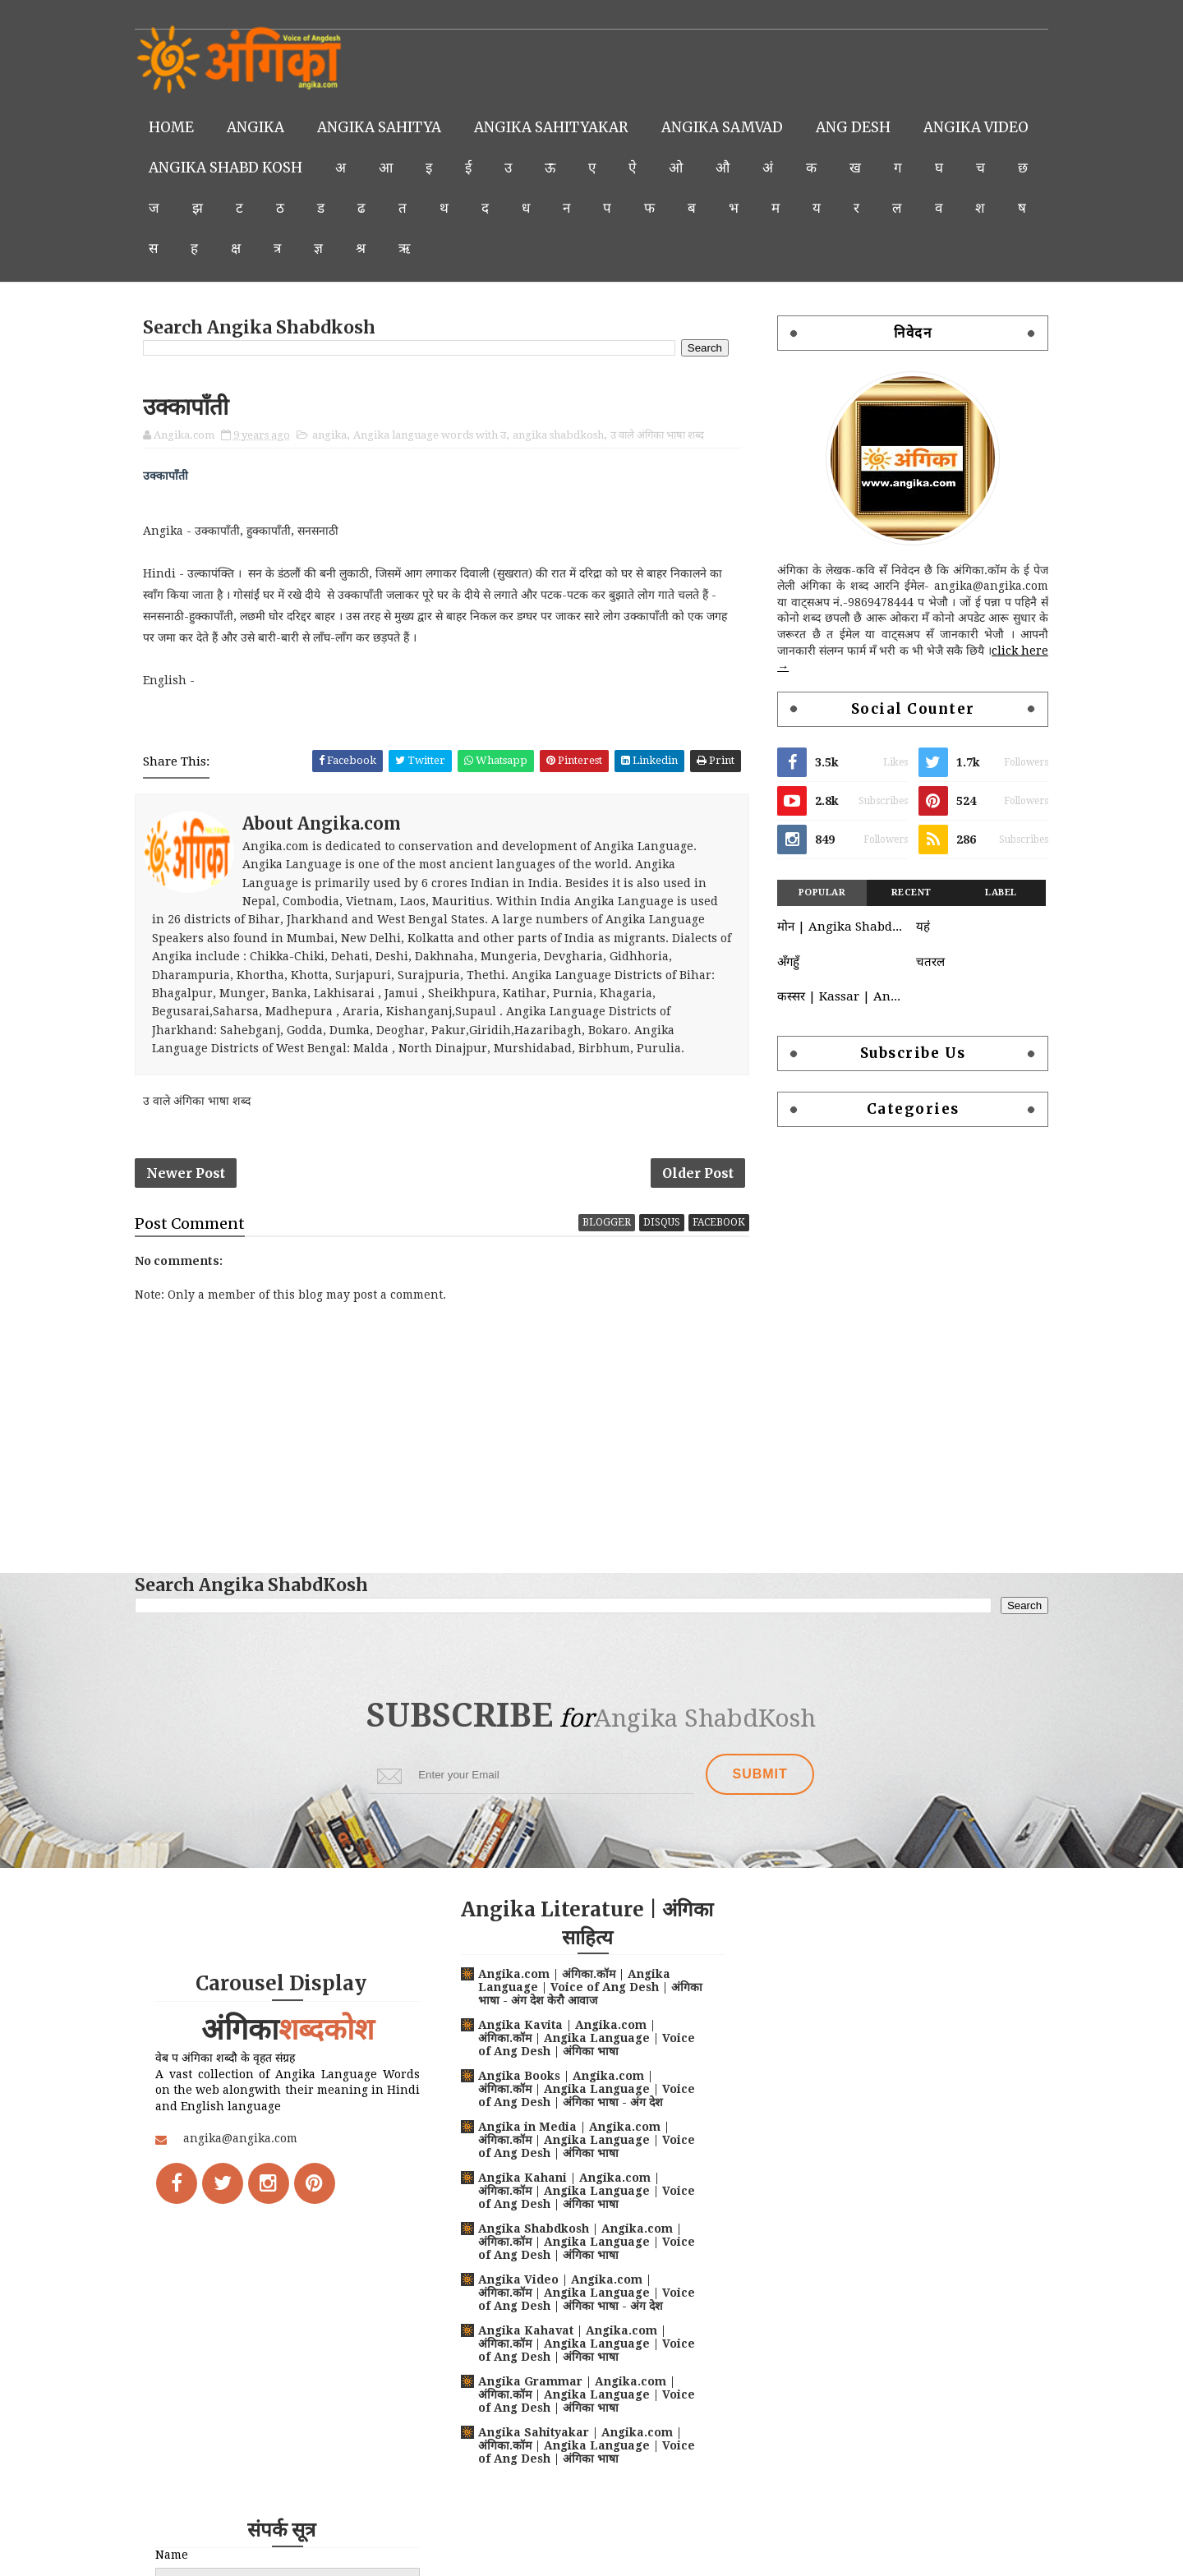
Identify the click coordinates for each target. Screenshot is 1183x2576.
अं (906, 168)
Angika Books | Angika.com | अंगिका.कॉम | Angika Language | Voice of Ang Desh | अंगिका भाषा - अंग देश (581, 2089)
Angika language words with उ (430, 435)
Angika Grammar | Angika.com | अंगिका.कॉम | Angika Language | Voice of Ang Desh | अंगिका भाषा (581, 2395)
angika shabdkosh (559, 435)
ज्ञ (485, 248)
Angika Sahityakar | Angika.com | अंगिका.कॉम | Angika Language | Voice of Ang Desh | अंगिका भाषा (581, 2446)
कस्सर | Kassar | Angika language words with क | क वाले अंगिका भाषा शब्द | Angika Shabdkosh (841, 996)
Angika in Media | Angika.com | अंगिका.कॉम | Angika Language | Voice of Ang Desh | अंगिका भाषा (581, 2140)
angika (330, 435)
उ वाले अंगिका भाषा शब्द (658, 435)
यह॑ (921, 926)
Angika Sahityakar (552, 127)
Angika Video (202, 168)
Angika (256, 127)
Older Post (695, 1173)
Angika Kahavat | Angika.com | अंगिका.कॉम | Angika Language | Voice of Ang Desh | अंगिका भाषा (581, 2344)
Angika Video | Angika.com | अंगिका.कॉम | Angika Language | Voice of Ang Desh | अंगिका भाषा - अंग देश (581, 2293)
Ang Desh (854, 127)
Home (172, 127)
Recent (911, 892)
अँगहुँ (787, 961)
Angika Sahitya (380, 127)
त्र (445, 248)
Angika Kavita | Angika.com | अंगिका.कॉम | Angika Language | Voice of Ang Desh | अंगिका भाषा (581, 2038)
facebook (716, 1223)
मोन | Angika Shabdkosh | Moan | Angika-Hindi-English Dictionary (841, 926)
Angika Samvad (723, 127)
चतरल (928, 961)
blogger (604, 1223)
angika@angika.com (241, 2139)
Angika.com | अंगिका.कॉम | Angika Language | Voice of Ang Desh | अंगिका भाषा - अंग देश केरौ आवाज (569, 1988)
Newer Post (186, 1173)
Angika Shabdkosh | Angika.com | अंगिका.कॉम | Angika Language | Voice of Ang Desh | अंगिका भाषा (581, 2242)
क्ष (403, 248)
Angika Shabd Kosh (364, 168)
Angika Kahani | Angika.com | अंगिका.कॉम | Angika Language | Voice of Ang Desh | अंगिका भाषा (581, 2191)
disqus (659, 1223)
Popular (821, 892)
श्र (528, 248)
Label (1000, 892)
